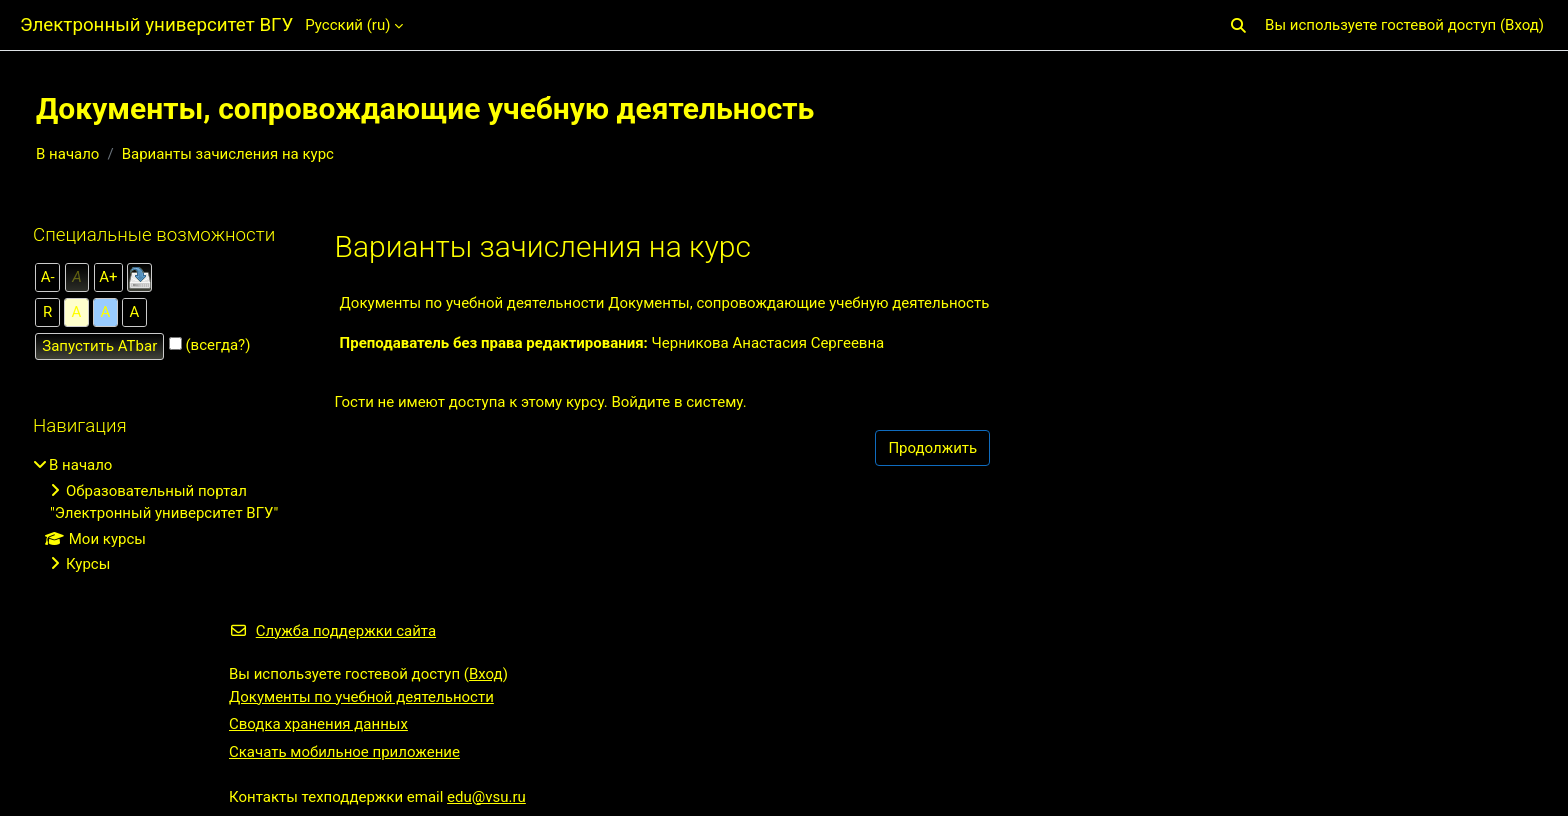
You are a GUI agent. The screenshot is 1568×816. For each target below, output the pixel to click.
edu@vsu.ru (486, 797)
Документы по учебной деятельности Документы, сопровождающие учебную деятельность (665, 303)
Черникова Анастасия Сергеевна (768, 343)
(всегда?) (217, 345)
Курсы (88, 564)
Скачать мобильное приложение (344, 752)
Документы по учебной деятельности (361, 697)
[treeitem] (157, 515)
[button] (1238, 25)
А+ (108, 277)
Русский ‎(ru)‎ (347, 25)
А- (48, 277)
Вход (1522, 25)
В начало (67, 154)
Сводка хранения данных (318, 724)
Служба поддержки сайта (332, 631)
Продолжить (932, 448)
